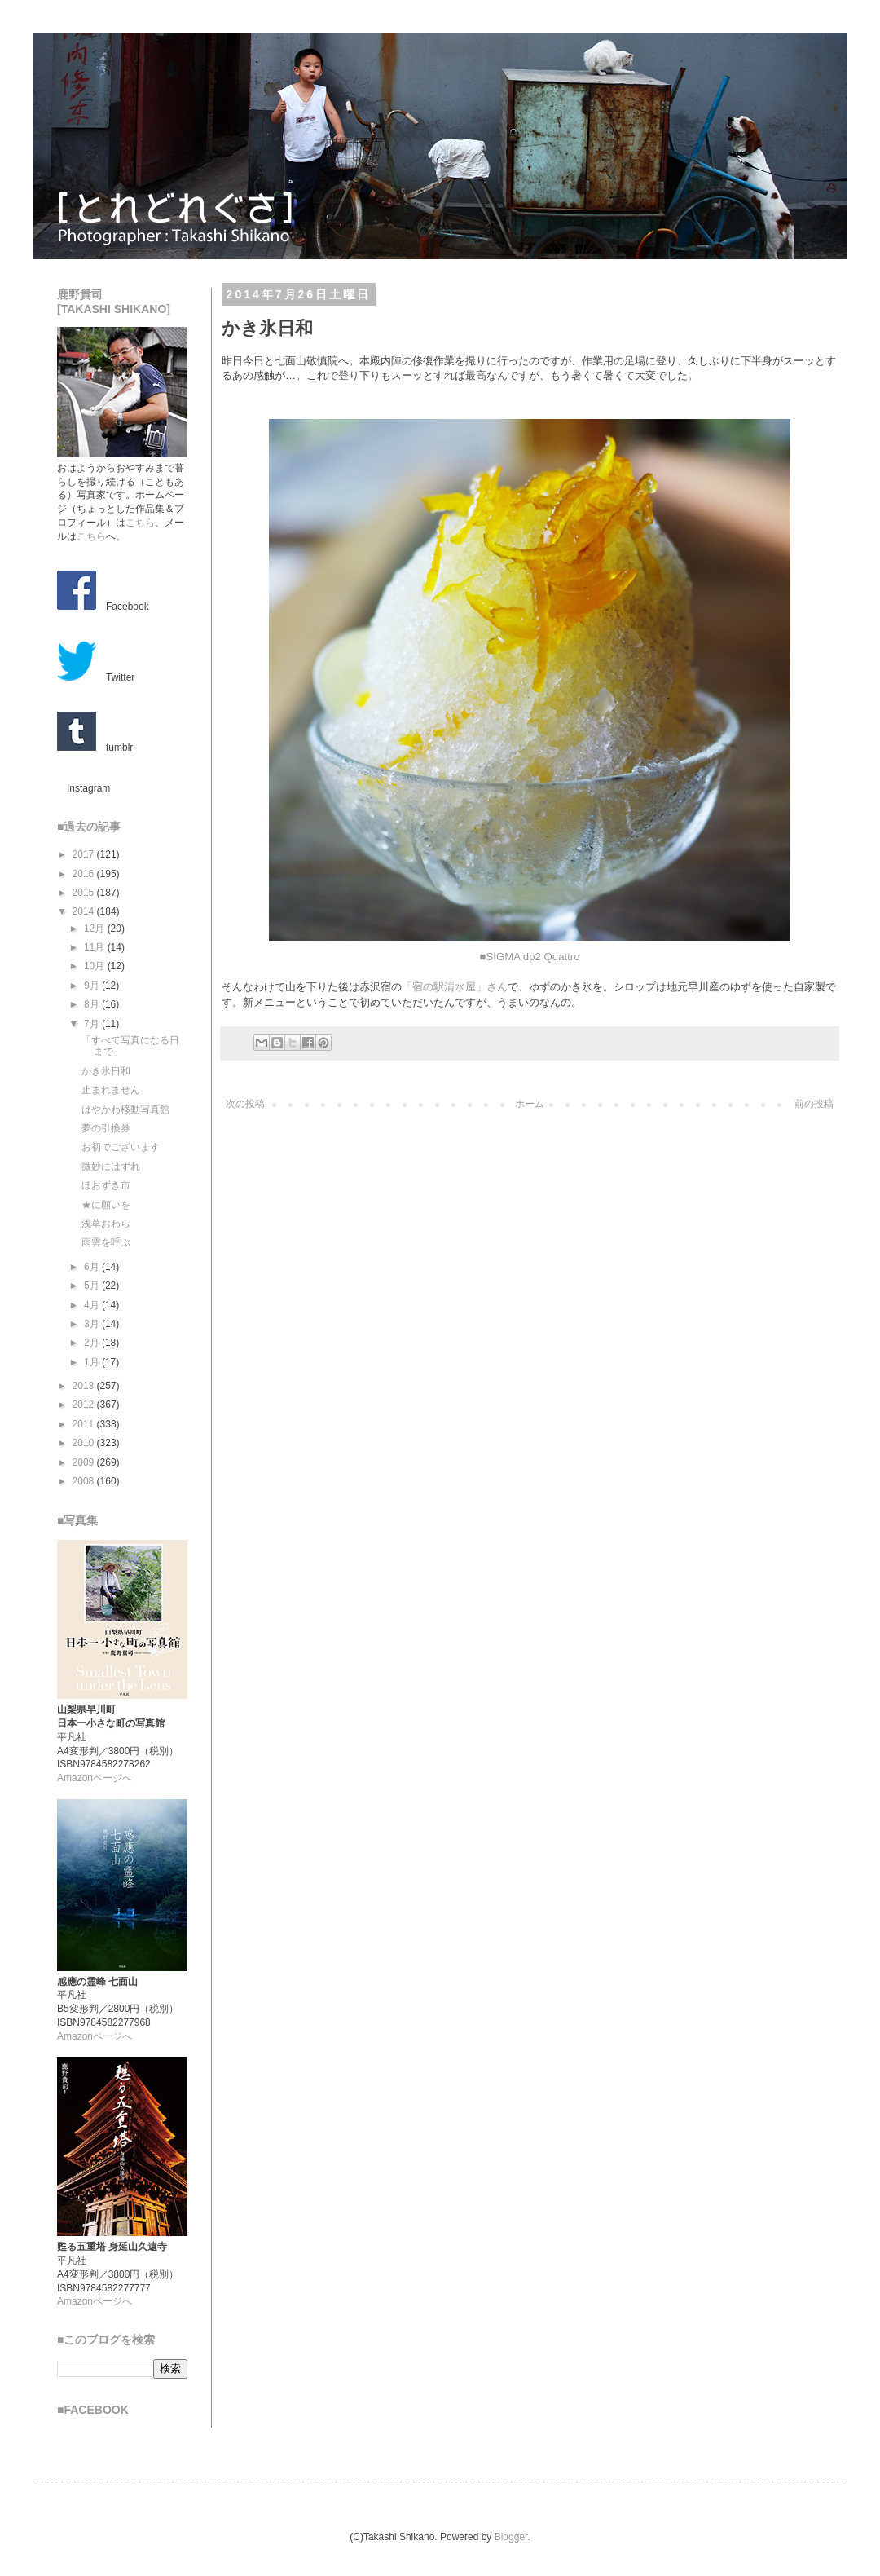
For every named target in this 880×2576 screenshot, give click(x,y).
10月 (96, 966)
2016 (85, 874)
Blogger (511, 2537)
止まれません (110, 1090)
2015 (85, 892)
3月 (93, 1324)
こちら (140, 522)
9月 (93, 985)
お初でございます (120, 1147)
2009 (85, 1462)
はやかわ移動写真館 (125, 1109)
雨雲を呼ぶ (105, 1242)
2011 (85, 1424)
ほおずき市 (105, 1185)
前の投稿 (814, 1103)
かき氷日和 (105, 1071)
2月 (93, 1342)
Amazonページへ (94, 1778)
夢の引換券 (105, 1128)
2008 (85, 1481)
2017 (85, 854)
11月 (96, 947)
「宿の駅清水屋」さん (455, 987)
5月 (93, 1285)
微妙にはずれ (110, 1166)
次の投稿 (245, 1103)
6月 (93, 1267)
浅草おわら (105, 1223)
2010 (85, 1443)
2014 (85, 911)
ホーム (529, 1103)
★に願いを (105, 1205)
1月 (93, 1362)
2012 (85, 1404)
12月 (96, 928)
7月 (93, 1024)
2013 (85, 1386)
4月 (93, 1305)
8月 (93, 1004)
